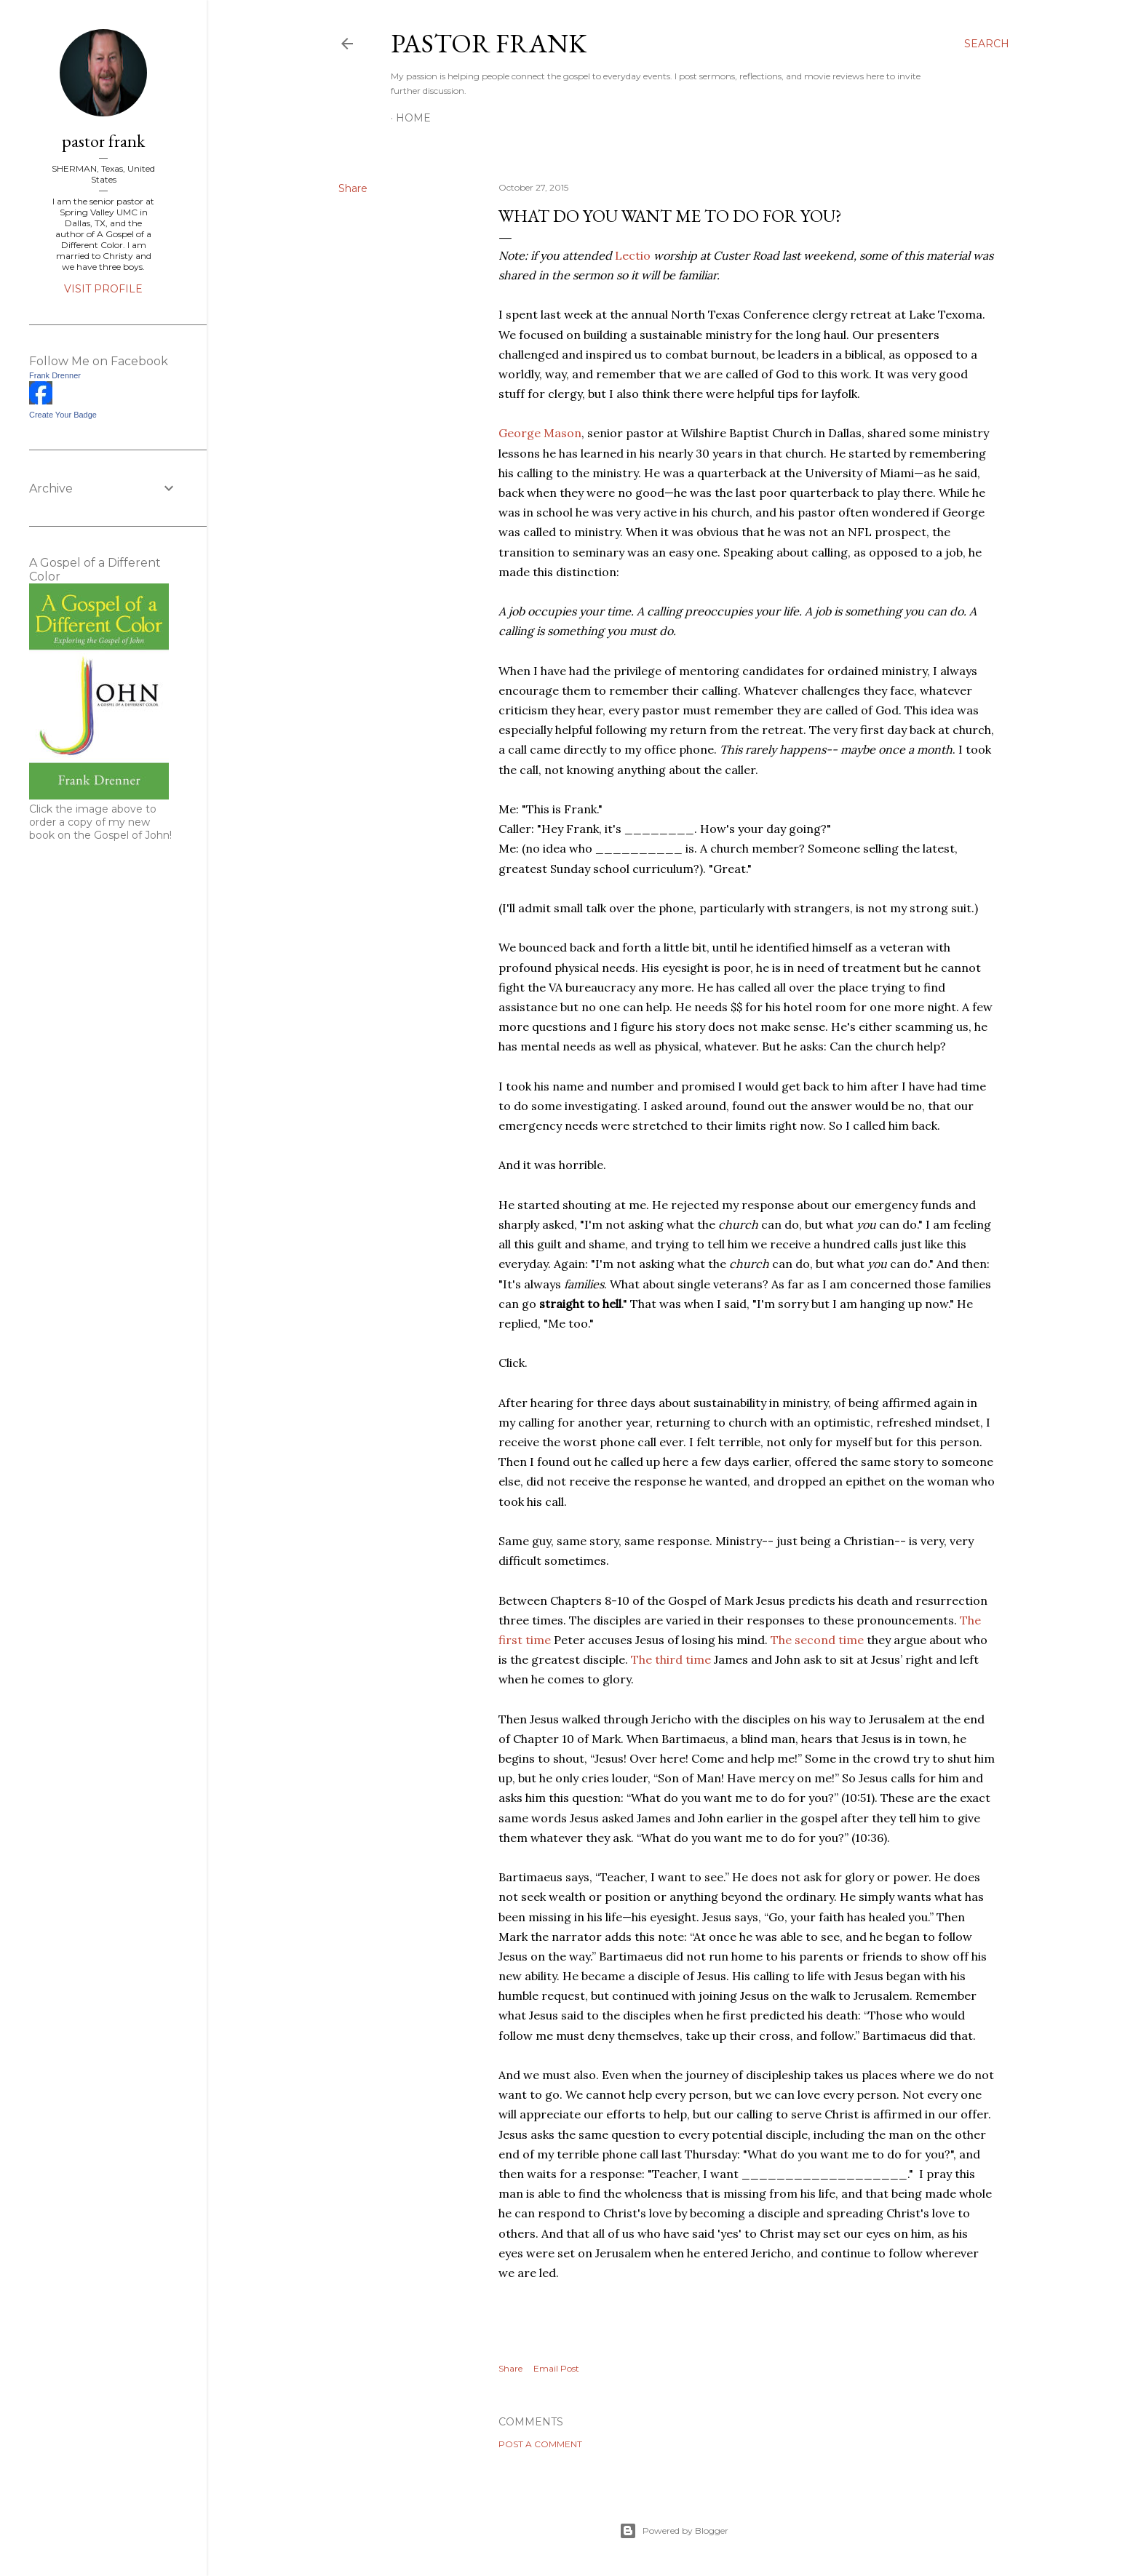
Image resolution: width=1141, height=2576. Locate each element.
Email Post (556, 2368)
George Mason (539, 433)
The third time (671, 1659)
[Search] (986, 43)
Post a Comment (540, 2444)
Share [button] (352, 188)
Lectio (633, 255)
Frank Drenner (55, 375)
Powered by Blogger (673, 2531)
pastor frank (489, 43)
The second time (817, 1639)
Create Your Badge (63, 414)
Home (413, 117)
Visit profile (103, 288)
